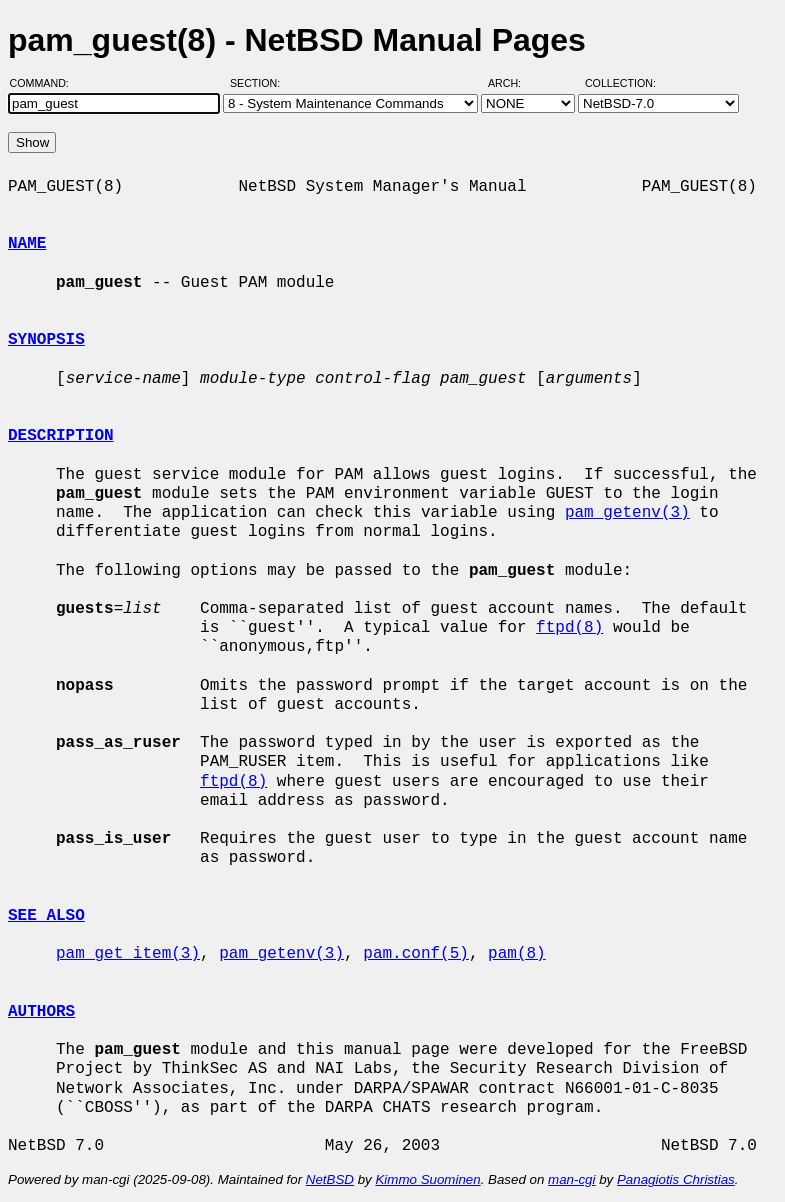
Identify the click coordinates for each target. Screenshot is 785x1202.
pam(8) (517, 954)
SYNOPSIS (46, 340)
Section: (259, 83)
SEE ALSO (46, 916)
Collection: (620, 83)
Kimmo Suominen (427, 1179)
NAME (27, 244)
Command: (45, 83)
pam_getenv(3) (627, 513)
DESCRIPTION (61, 436)
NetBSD (330, 1179)
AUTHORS (41, 1012)
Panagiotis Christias (676, 1179)
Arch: (513, 83)
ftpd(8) (569, 628)
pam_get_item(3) (128, 954)
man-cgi (571, 1179)
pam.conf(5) (416, 954)
